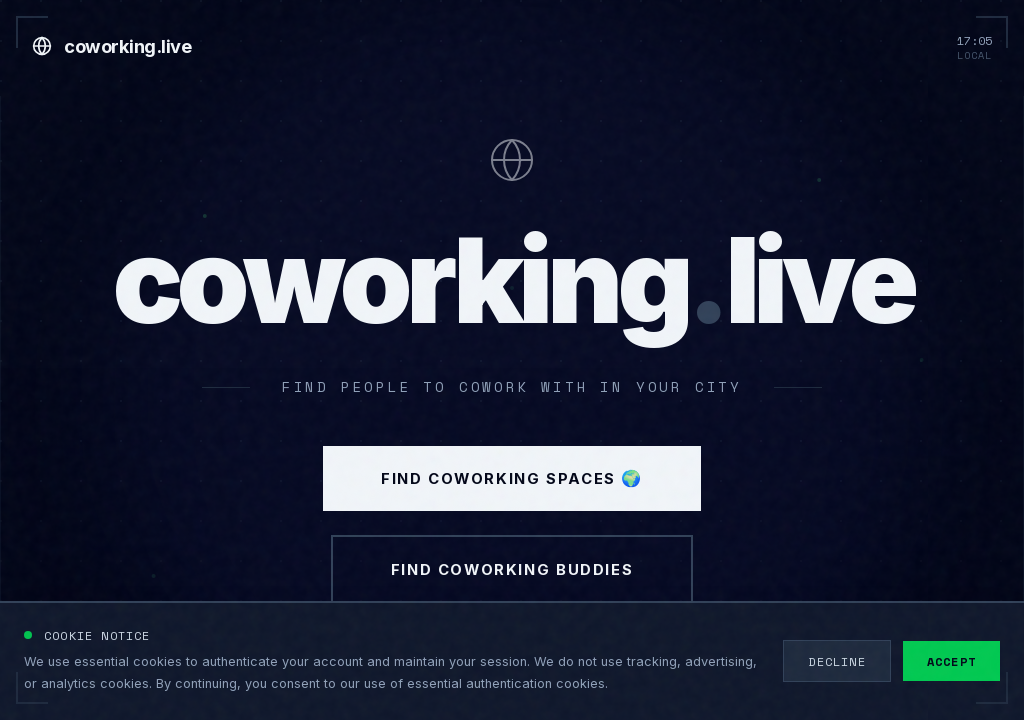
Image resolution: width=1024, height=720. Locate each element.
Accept (951, 661)
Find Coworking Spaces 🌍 (511, 491)
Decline (836, 661)
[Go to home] (111, 46)
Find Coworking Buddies (512, 593)
